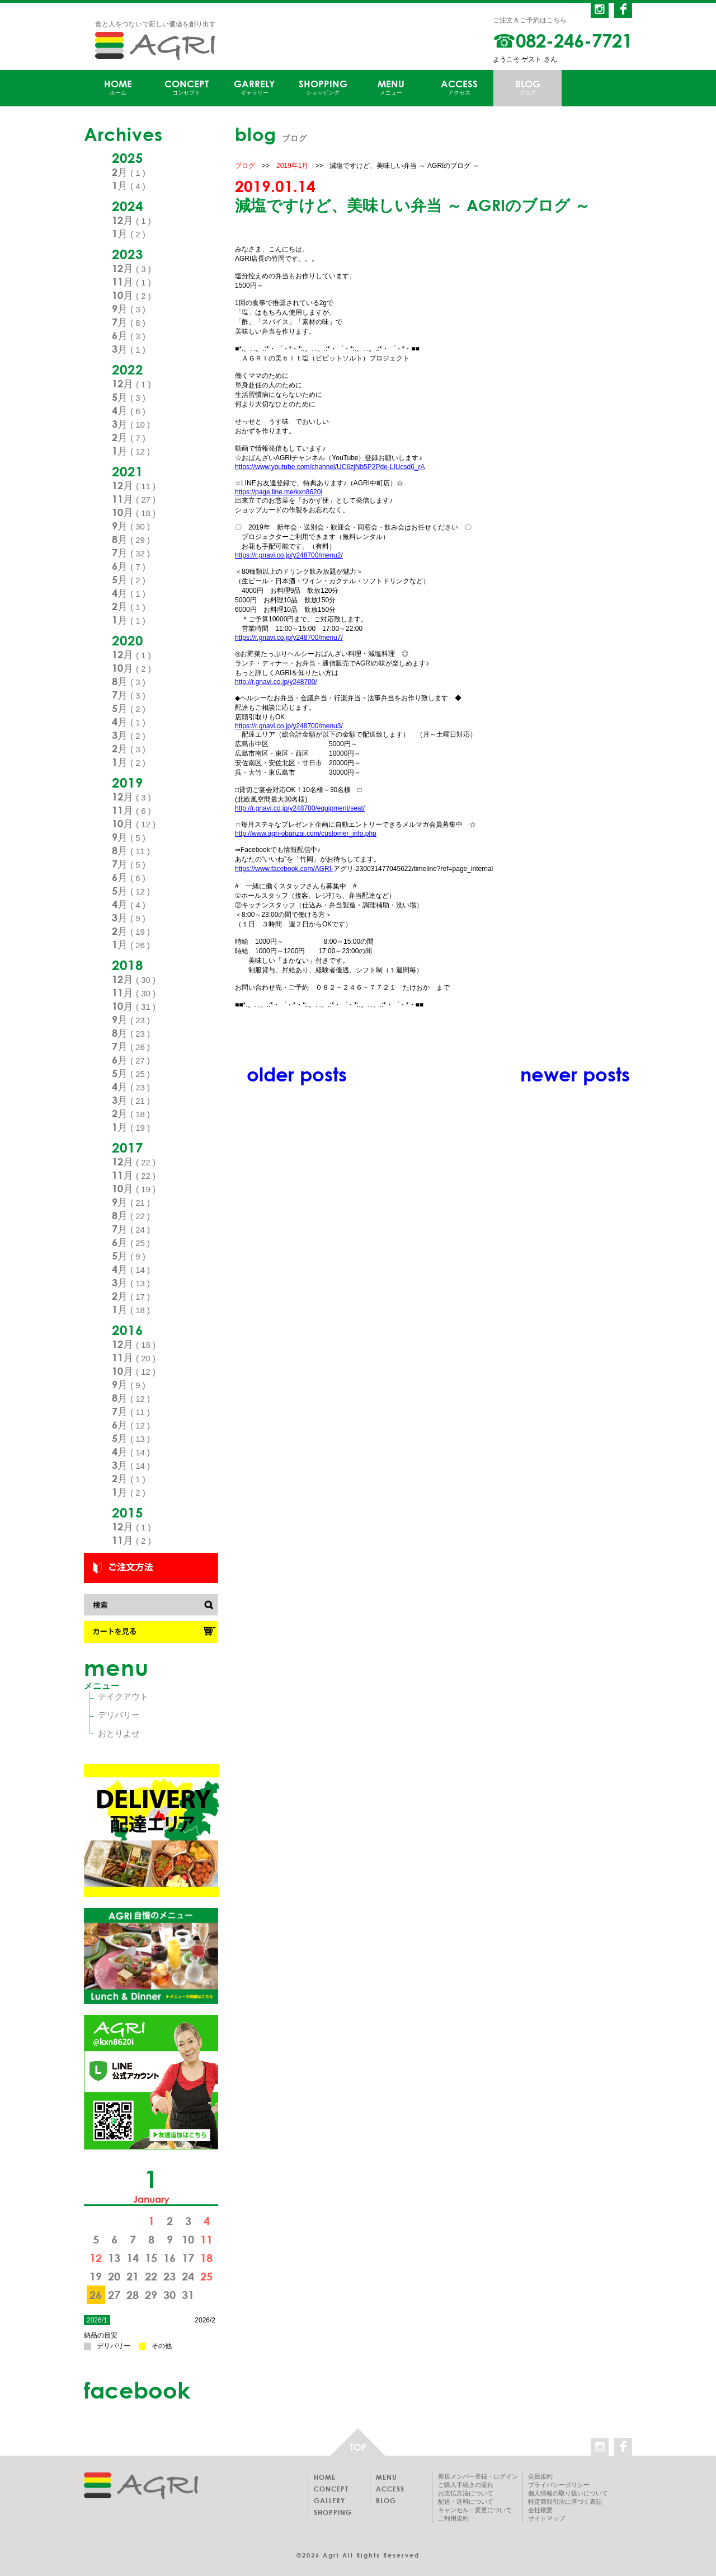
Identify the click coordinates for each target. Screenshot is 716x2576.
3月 (128, 349)
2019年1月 (292, 166)
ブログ (245, 166)
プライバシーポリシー (559, 2484)
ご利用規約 (453, 2518)
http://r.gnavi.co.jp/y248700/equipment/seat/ (300, 808)
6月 (128, 335)
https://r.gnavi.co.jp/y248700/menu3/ (289, 726)
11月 (131, 281)
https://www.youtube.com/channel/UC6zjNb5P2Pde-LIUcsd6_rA (330, 467)
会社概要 (540, 2510)
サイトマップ (546, 2518)
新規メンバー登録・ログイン (478, 2476)
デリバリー (119, 1715)
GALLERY (329, 2500)
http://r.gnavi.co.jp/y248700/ (276, 682)
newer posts (575, 1074)
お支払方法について (465, 2493)
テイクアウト (123, 1696)
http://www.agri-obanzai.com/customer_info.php (305, 833)
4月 (128, 410)
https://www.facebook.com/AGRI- (284, 869)
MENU (391, 87)
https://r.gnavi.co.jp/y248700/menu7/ (289, 637)
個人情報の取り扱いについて (568, 2493)
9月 (128, 308)
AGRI (155, 46)
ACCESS (459, 87)
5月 (128, 397)
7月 (128, 322)
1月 (128, 185)
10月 (131, 295)
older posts (297, 1074)
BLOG (527, 87)
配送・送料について (465, 2501)
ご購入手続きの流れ (465, 2484)
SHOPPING (323, 87)
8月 (131, 539)
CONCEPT (186, 87)
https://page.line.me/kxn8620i (278, 492)
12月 (131, 220)
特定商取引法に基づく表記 (565, 2501)
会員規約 (540, 2476)
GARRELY (254, 87)
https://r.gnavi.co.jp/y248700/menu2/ (289, 555)
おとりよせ (119, 1733)
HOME (118, 87)
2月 (128, 172)
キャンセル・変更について (475, 2510)
